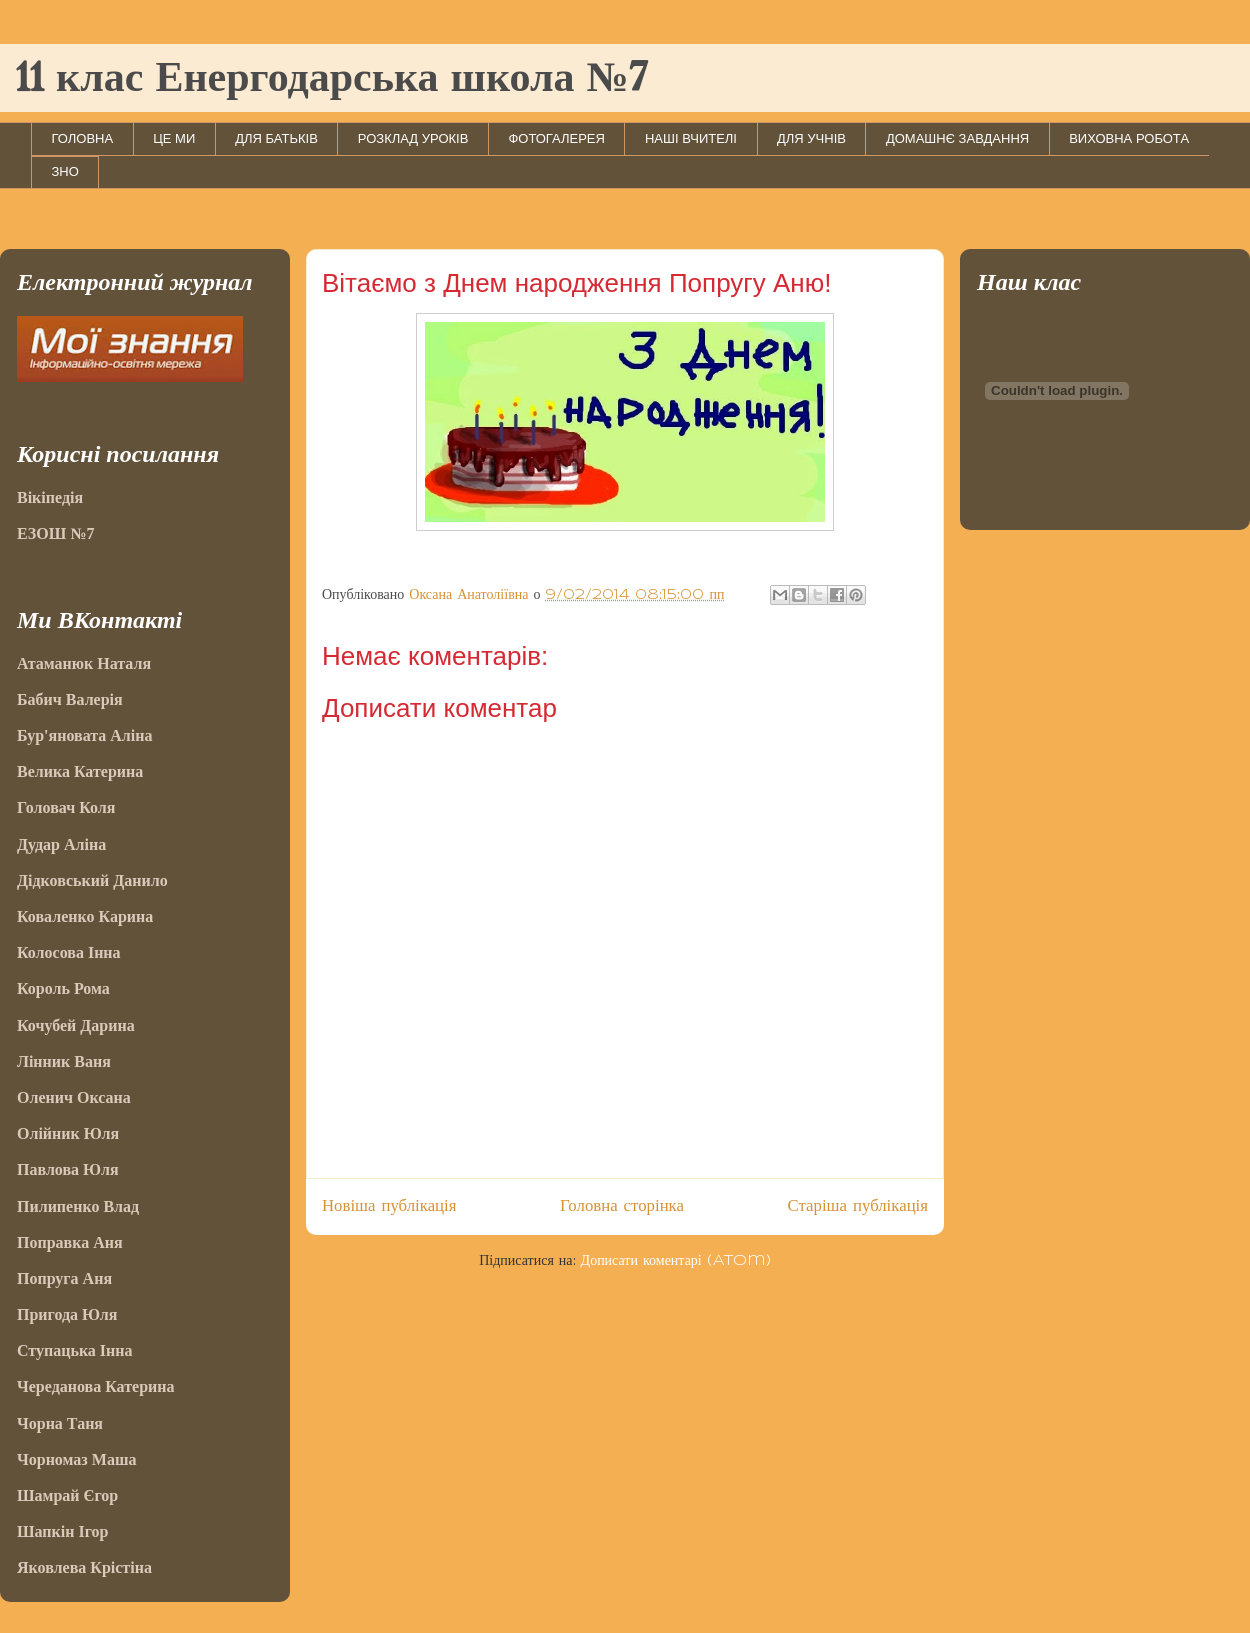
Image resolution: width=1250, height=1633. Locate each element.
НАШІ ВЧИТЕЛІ (691, 138)
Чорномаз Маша (76, 1459)
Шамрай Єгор (67, 1495)
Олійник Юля (68, 1133)
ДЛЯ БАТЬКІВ (276, 138)
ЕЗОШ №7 (55, 533)
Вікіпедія (50, 497)
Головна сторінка (622, 1206)
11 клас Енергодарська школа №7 (331, 80)
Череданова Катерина (95, 1386)
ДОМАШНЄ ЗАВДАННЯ (957, 138)
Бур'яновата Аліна (84, 735)
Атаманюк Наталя (84, 663)
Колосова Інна (69, 952)
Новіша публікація (389, 1206)
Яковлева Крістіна (84, 1567)
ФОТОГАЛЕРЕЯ (556, 138)
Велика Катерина (80, 771)
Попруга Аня (64, 1278)
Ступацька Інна (75, 1350)
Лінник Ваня (64, 1061)
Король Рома (63, 988)
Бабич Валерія (70, 699)
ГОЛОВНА (83, 138)
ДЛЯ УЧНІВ (811, 138)
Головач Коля (66, 807)
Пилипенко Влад (78, 1206)
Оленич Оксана (74, 1097)
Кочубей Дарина (76, 1025)
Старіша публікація (858, 1206)
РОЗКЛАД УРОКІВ (413, 138)
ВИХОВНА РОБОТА (1129, 138)
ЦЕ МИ (174, 138)
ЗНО (65, 171)
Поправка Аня (70, 1242)
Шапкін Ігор (62, 1531)
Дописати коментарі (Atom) (676, 1261)
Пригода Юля (67, 1314)
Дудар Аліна (61, 844)
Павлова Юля (68, 1169)
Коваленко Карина (85, 916)
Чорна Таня (60, 1423)
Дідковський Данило (92, 880)
